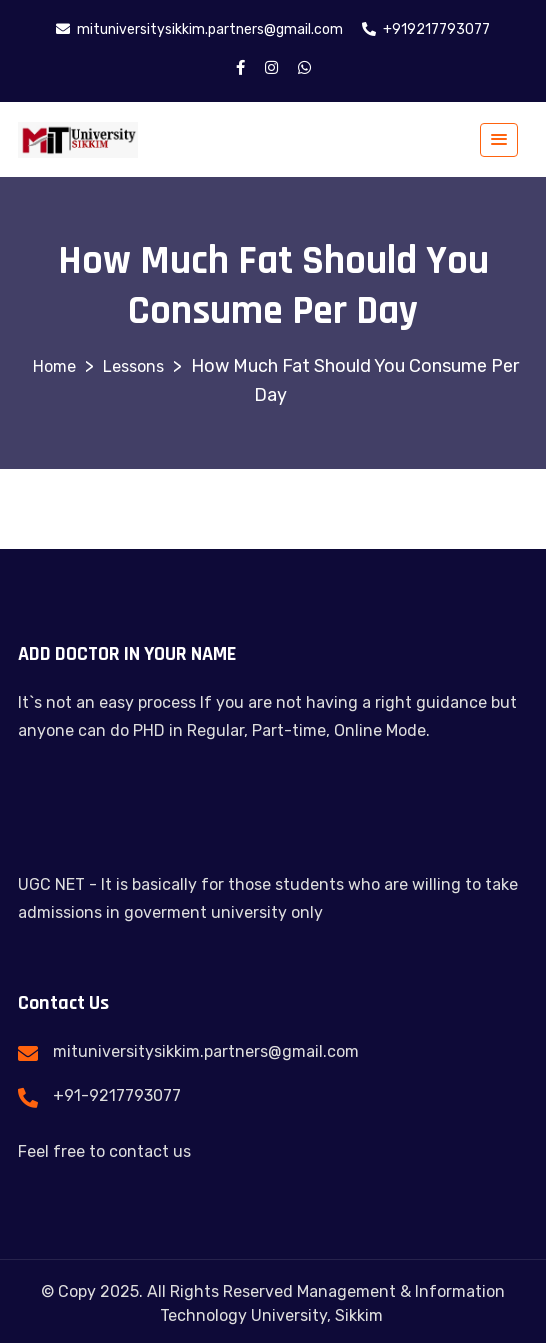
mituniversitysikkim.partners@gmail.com (206, 1051)
